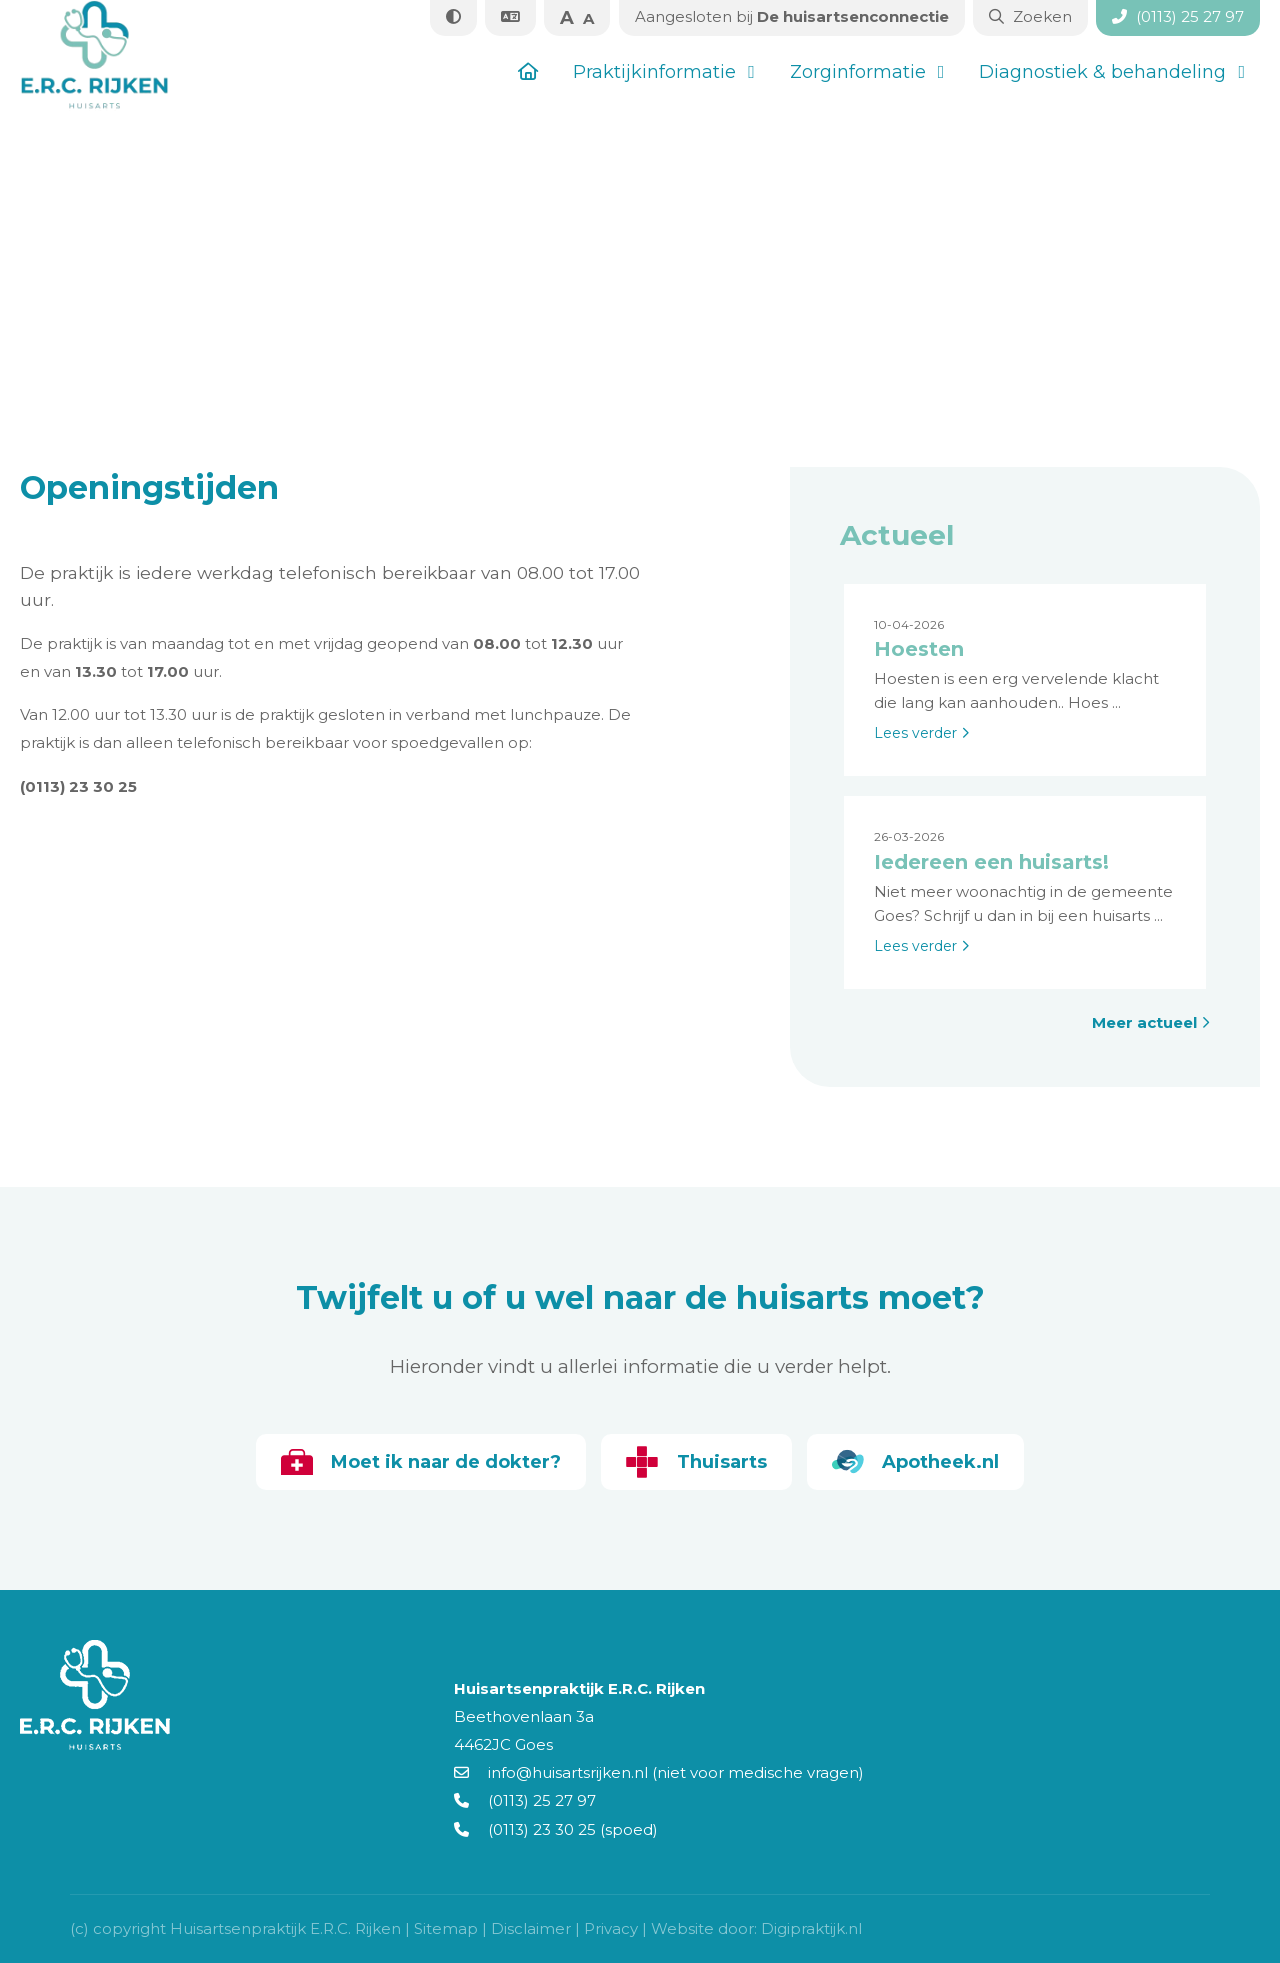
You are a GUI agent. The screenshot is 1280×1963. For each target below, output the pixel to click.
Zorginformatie (858, 72)
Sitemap (446, 1928)
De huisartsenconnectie (790, 16)
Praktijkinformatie (654, 72)
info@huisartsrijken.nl (551, 1772)
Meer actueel (1151, 1022)
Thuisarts (696, 1462)
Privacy (611, 1928)
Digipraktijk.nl (811, 1928)
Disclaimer (531, 1928)
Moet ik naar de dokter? (416, 1462)
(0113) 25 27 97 (525, 1800)
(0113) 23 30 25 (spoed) (556, 1829)
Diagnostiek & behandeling (1102, 72)
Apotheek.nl (920, 1462)
